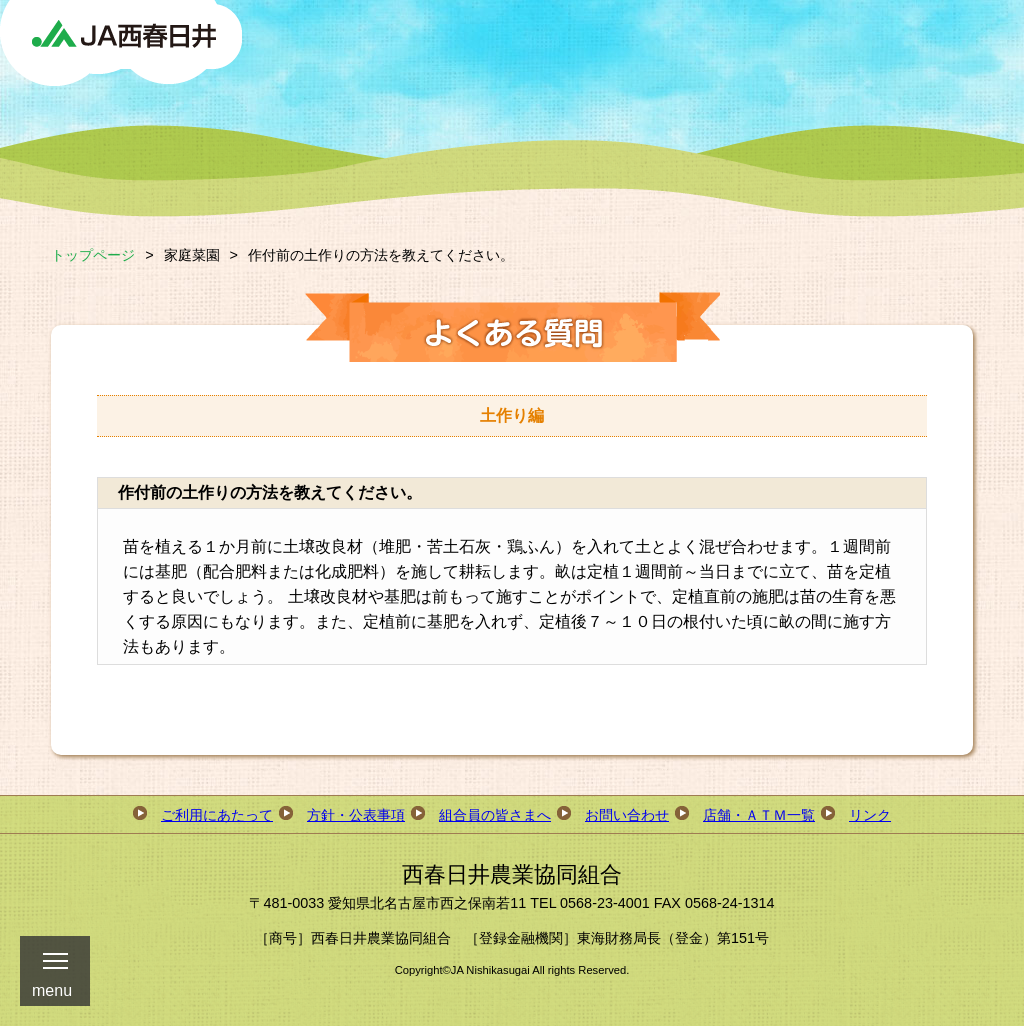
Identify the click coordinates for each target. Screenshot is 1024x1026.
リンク (870, 815)
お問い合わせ (627, 815)
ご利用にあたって (217, 815)
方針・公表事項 (356, 815)
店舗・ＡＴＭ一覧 (759, 815)
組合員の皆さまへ (495, 815)
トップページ (93, 255)
